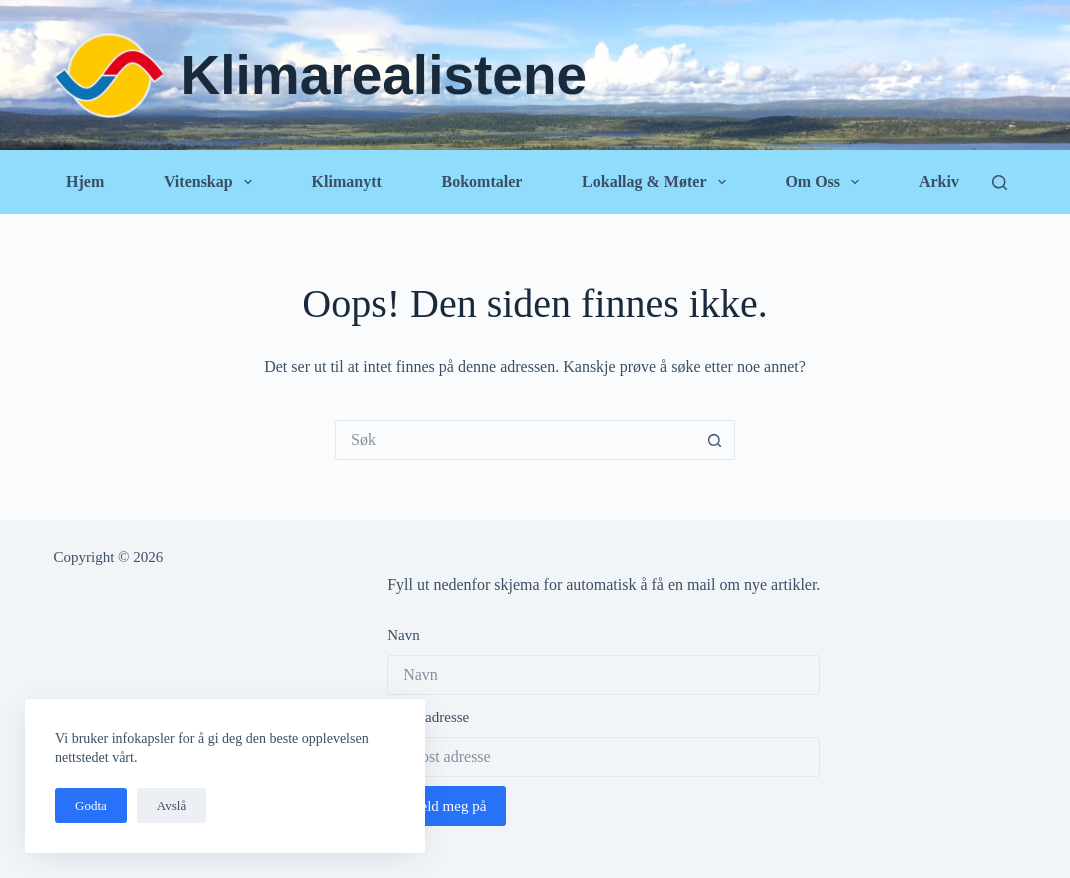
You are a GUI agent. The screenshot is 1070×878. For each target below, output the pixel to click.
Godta (91, 805)
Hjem (85, 181)
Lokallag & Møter (658, 182)
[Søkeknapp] (715, 440)
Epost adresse (428, 717)
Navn (403, 635)
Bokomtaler (481, 181)
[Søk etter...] (515, 440)
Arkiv (939, 181)
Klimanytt (347, 181)
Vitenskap (212, 182)
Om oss (826, 182)
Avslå (171, 805)
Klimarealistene (384, 75)
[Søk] (999, 182)
